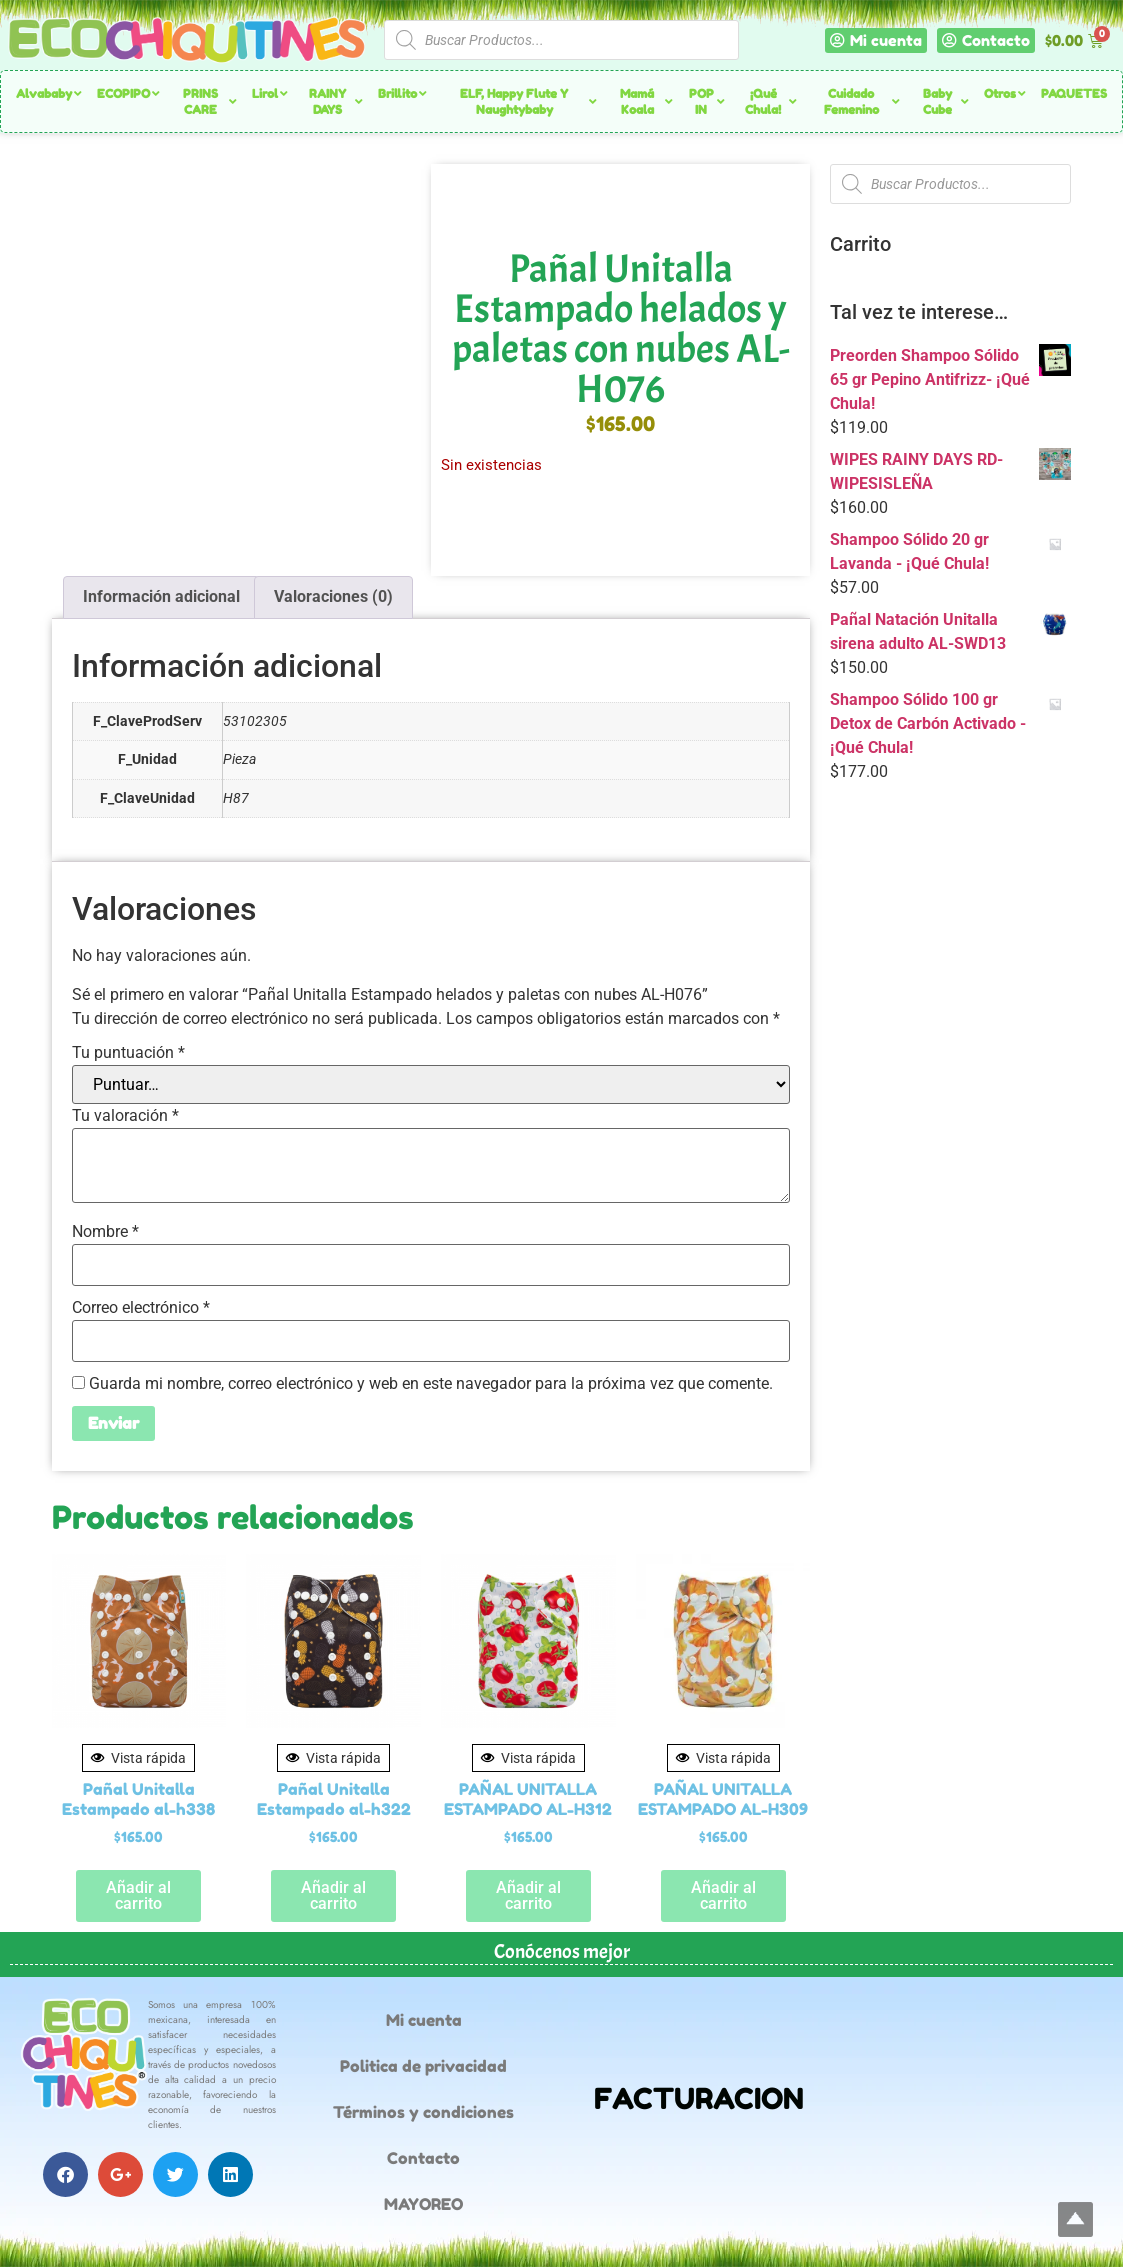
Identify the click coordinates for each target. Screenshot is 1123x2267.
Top (1075, 2219)
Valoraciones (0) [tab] (333, 596)
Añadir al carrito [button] (138, 1895)
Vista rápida (138, 1758)
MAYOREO (423, 2204)
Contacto (423, 2158)
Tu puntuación (128, 1053)
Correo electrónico (141, 1308)
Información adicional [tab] (161, 596)
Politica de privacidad (423, 2066)
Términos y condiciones (423, 2112)
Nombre (105, 1232)
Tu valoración (125, 1116)
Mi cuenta (424, 2020)
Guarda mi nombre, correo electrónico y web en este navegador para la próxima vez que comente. (431, 1384)
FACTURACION (699, 2098)
